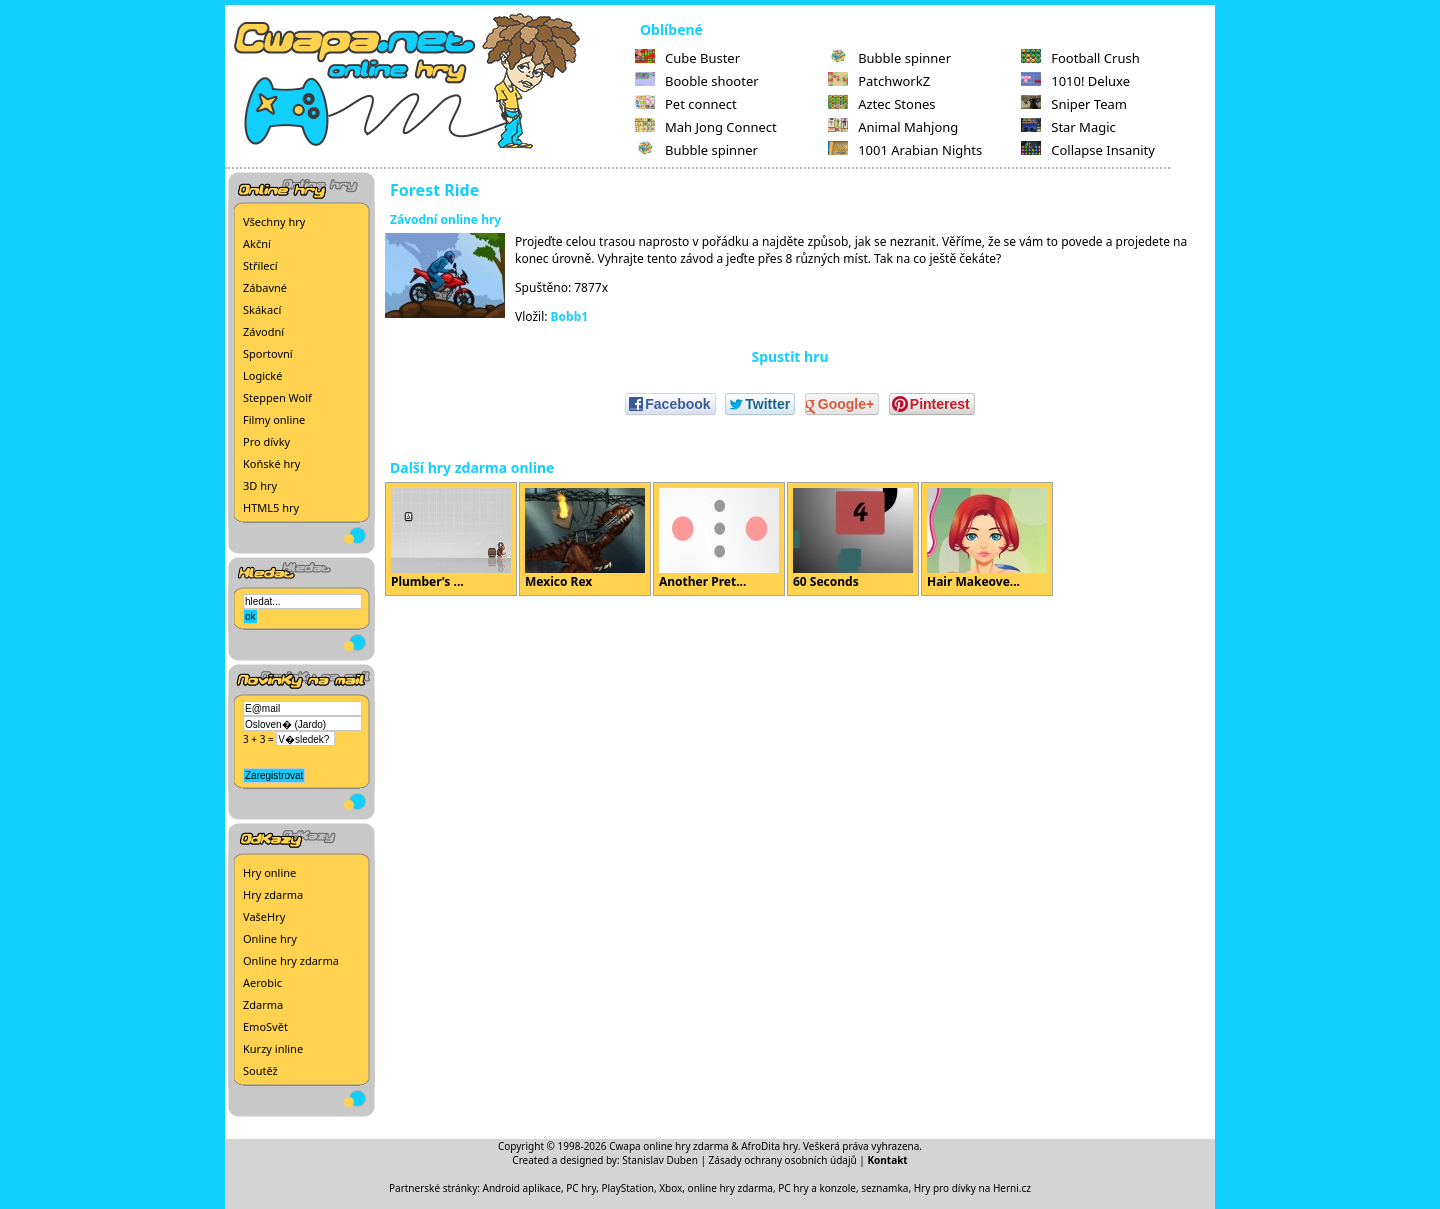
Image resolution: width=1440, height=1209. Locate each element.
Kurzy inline (273, 1048)
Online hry (270, 938)
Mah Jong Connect (706, 127)
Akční (257, 243)
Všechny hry (274, 221)
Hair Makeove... (987, 539)
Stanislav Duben (660, 1160)
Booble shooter (697, 81)
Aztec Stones (881, 104)
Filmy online (274, 419)
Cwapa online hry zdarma (669, 1146)
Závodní (263, 331)
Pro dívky (266, 441)
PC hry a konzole (817, 1188)
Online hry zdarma (291, 960)
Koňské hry (271, 463)
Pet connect (686, 104)
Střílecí (260, 265)
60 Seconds (853, 539)
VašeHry (264, 916)
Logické (262, 375)
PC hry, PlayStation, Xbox (624, 1188)
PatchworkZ (879, 81)
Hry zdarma (273, 894)
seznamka (884, 1188)
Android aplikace (522, 1188)
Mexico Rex (585, 539)
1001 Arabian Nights (905, 150)
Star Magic (1068, 127)
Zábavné (265, 287)
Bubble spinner (696, 150)
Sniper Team (1074, 104)
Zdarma (263, 1004)
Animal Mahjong (893, 127)
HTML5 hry (271, 507)
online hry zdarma (730, 1188)
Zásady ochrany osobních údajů (783, 1160)
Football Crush (1080, 58)
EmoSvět (265, 1026)
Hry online (269, 872)
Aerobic (262, 982)
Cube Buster (687, 58)
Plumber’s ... (451, 539)
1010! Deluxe (1075, 81)
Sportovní (268, 353)
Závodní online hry (445, 219)
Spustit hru (789, 356)
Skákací (262, 309)
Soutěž (260, 1070)
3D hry (260, 485)
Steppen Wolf (277, 397)
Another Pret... (719, 539)
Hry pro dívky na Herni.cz (972, 1188)
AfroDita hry (769, 1146)
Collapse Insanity (1088, 150)
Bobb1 (570, 316)
